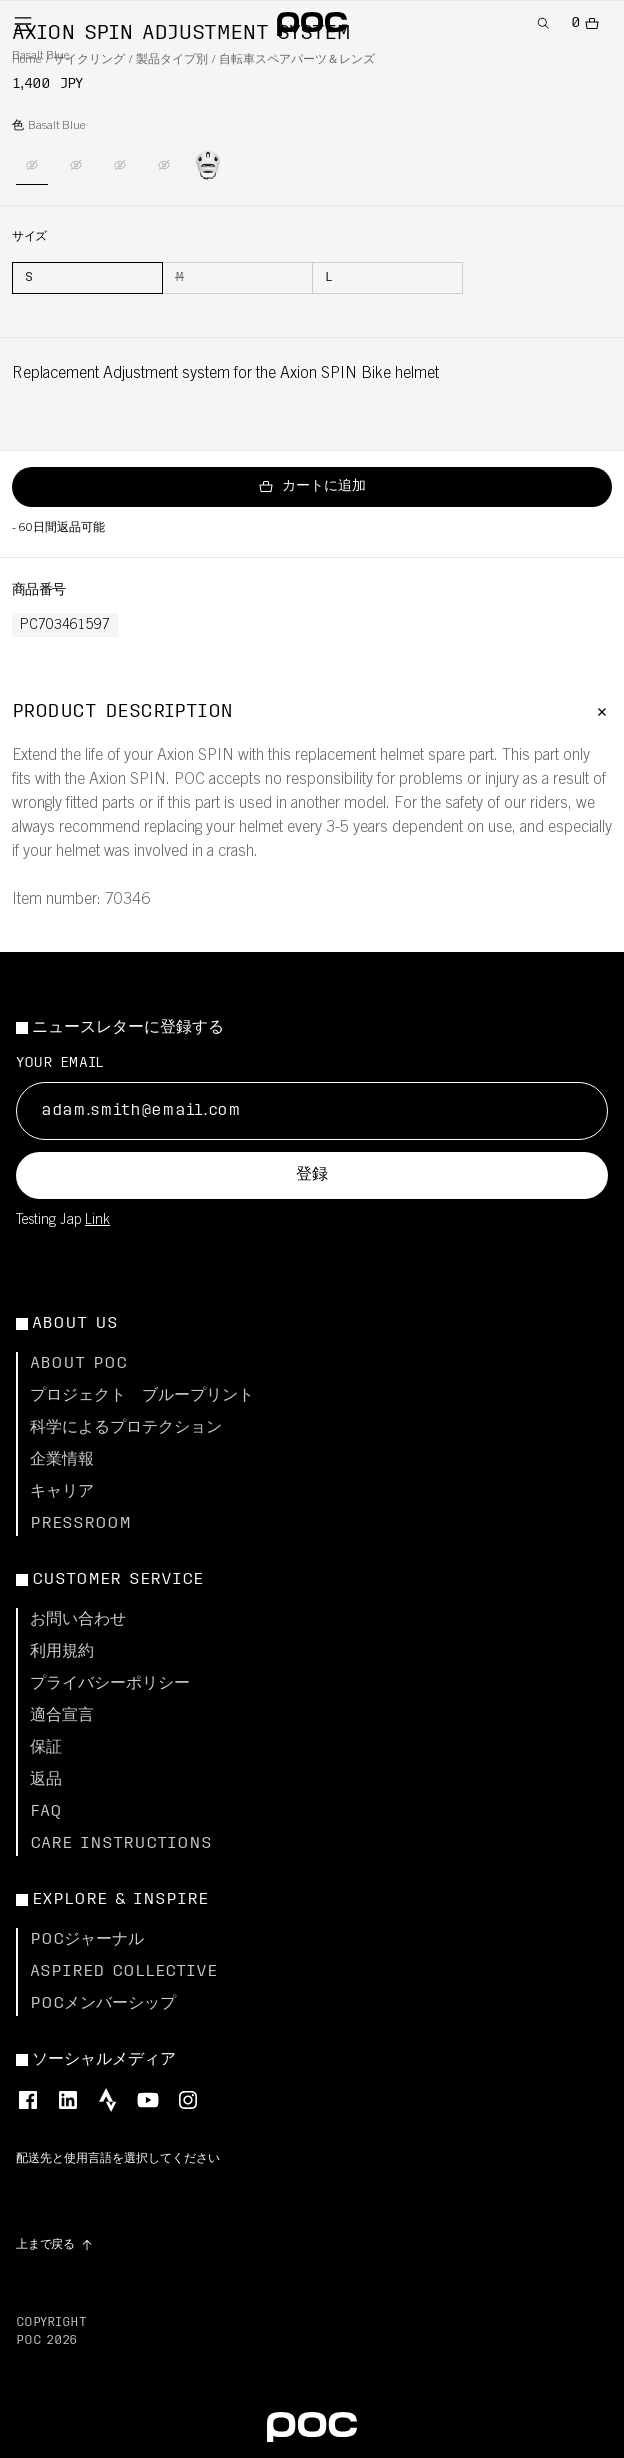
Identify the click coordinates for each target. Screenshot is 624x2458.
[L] (387, 278)
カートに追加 (312, 487)
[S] (87, 278)
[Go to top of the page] (55, 2245)
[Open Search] (543, 24)
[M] (237, 278)
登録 (311, 1175)
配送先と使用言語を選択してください (118, 2159)
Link (97, 1221)
